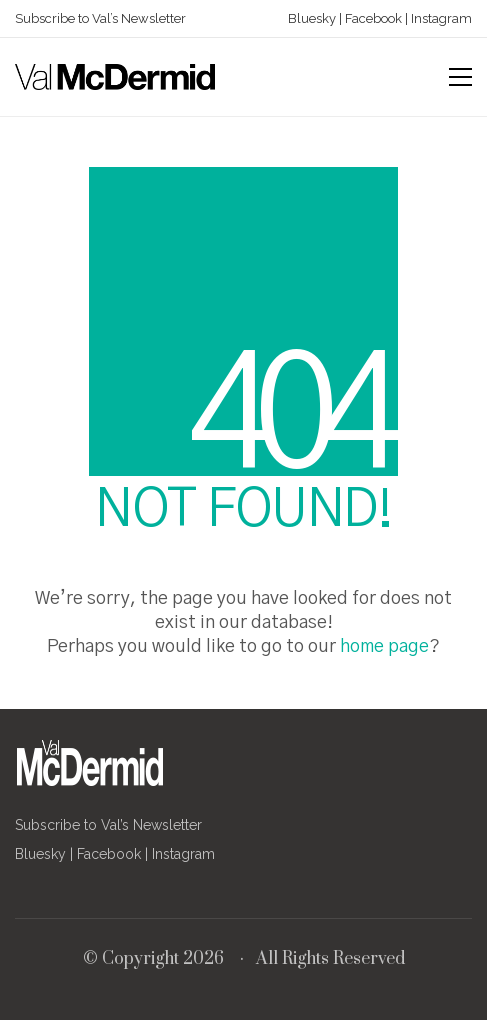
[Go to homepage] (115, 77)
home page (384, 647)
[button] (460, 77)
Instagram (440, 18)
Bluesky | (315, 18)
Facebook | (375, 18)
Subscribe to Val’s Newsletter (100, 18)
